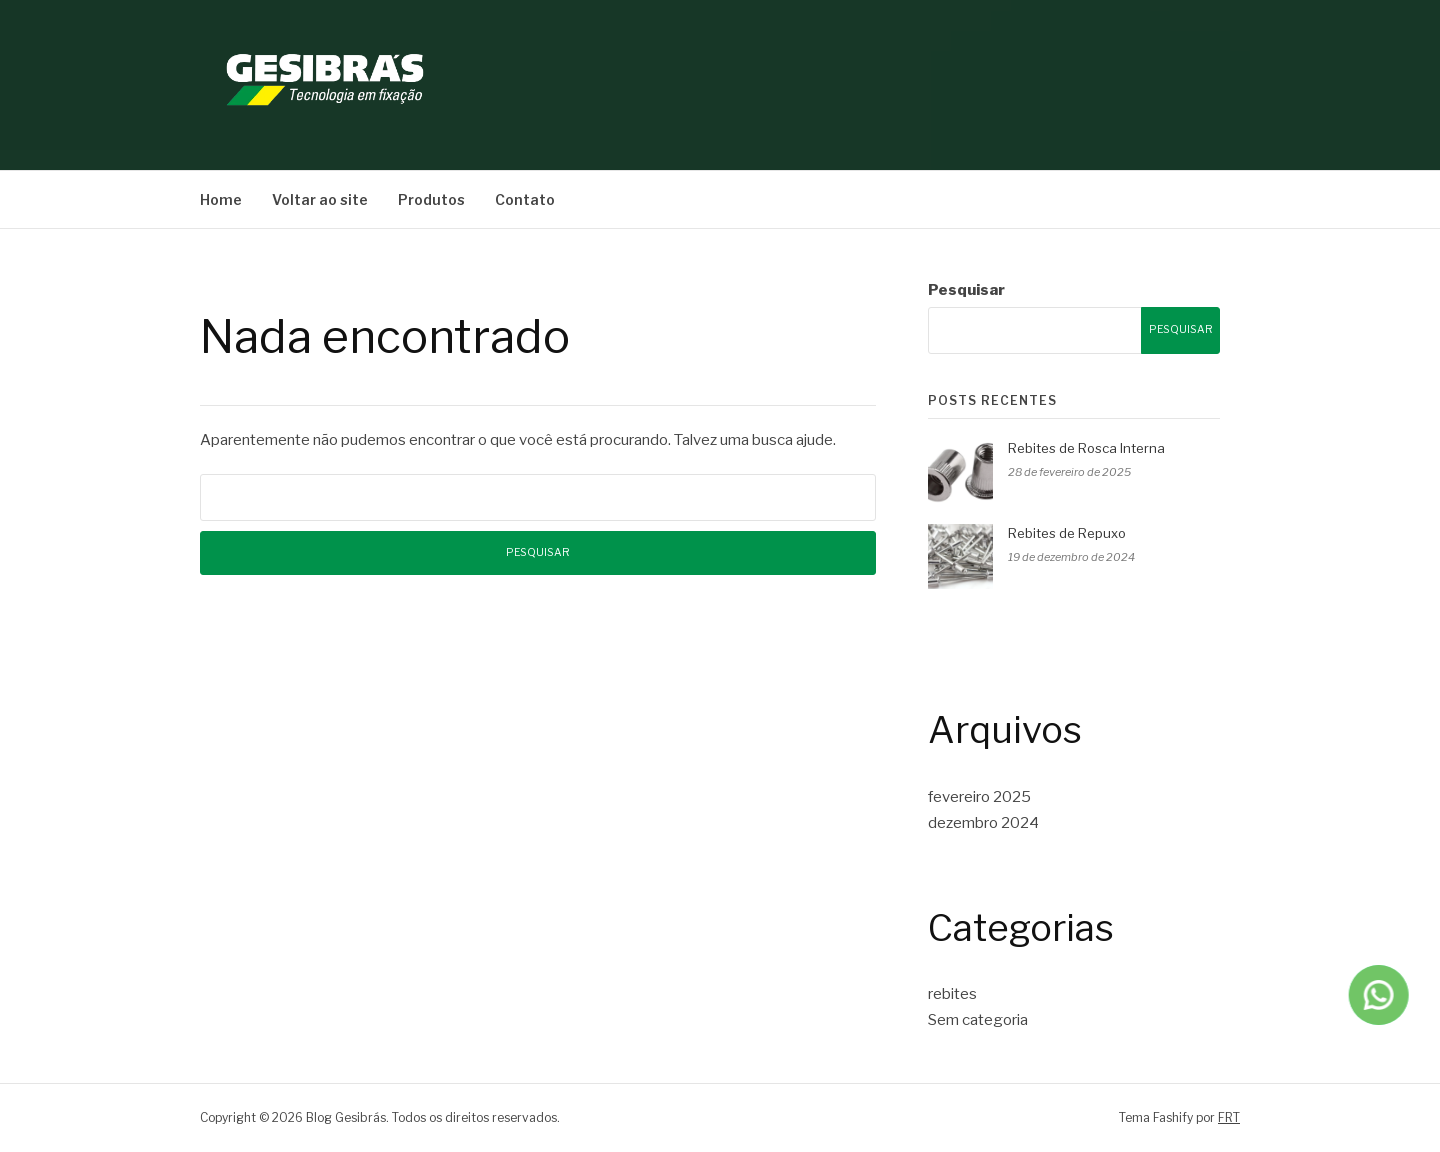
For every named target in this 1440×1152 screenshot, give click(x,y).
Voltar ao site (320, 199)
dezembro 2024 (983, 823)
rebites (952, 994)
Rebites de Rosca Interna (1086, 448)
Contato (525, 199)
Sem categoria (978, 1020)
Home (221, 199)
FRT (1229, 1117)
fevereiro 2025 (979, 797)
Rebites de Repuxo (1067, 533)
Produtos (431, 199)
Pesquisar (966, 290)
